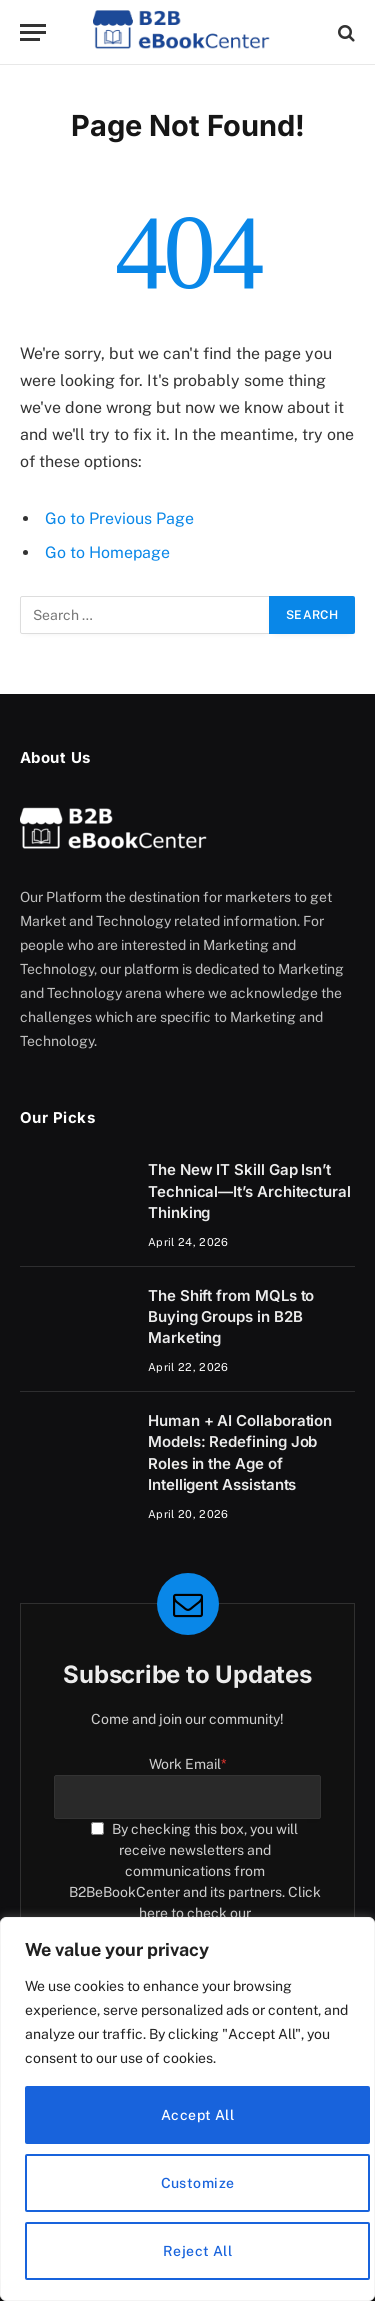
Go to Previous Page (119, 518)
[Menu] (33, 32)
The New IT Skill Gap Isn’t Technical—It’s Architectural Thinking (249, 1191)
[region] (187, 2109)
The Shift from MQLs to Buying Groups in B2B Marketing (231, 1317)
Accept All (197, 2115)
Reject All (197, 2251)
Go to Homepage (107, 552)
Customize (198, 2183)
